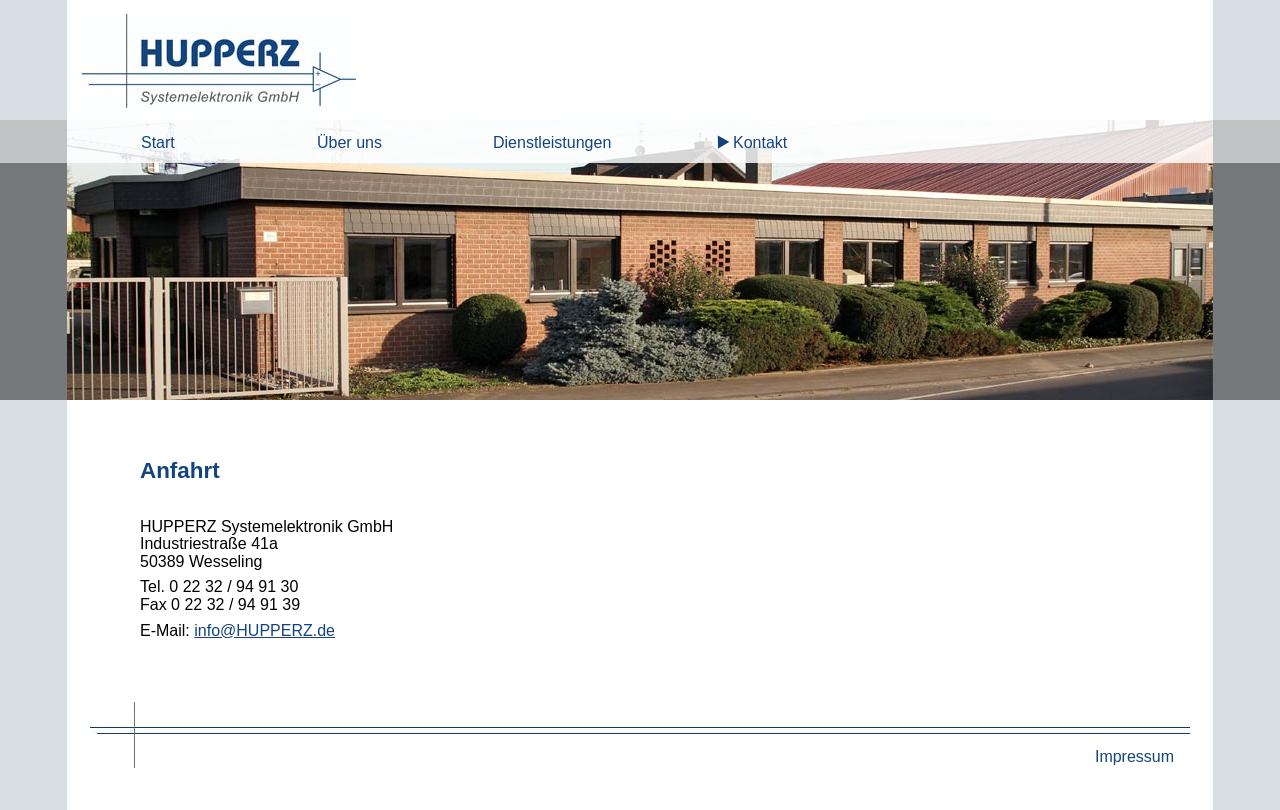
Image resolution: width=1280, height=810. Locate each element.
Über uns (349, 142)
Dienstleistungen (552, 142)
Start (158, 142)
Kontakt (760, 142)
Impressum (1134, 756)
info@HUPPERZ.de (264, 630)
